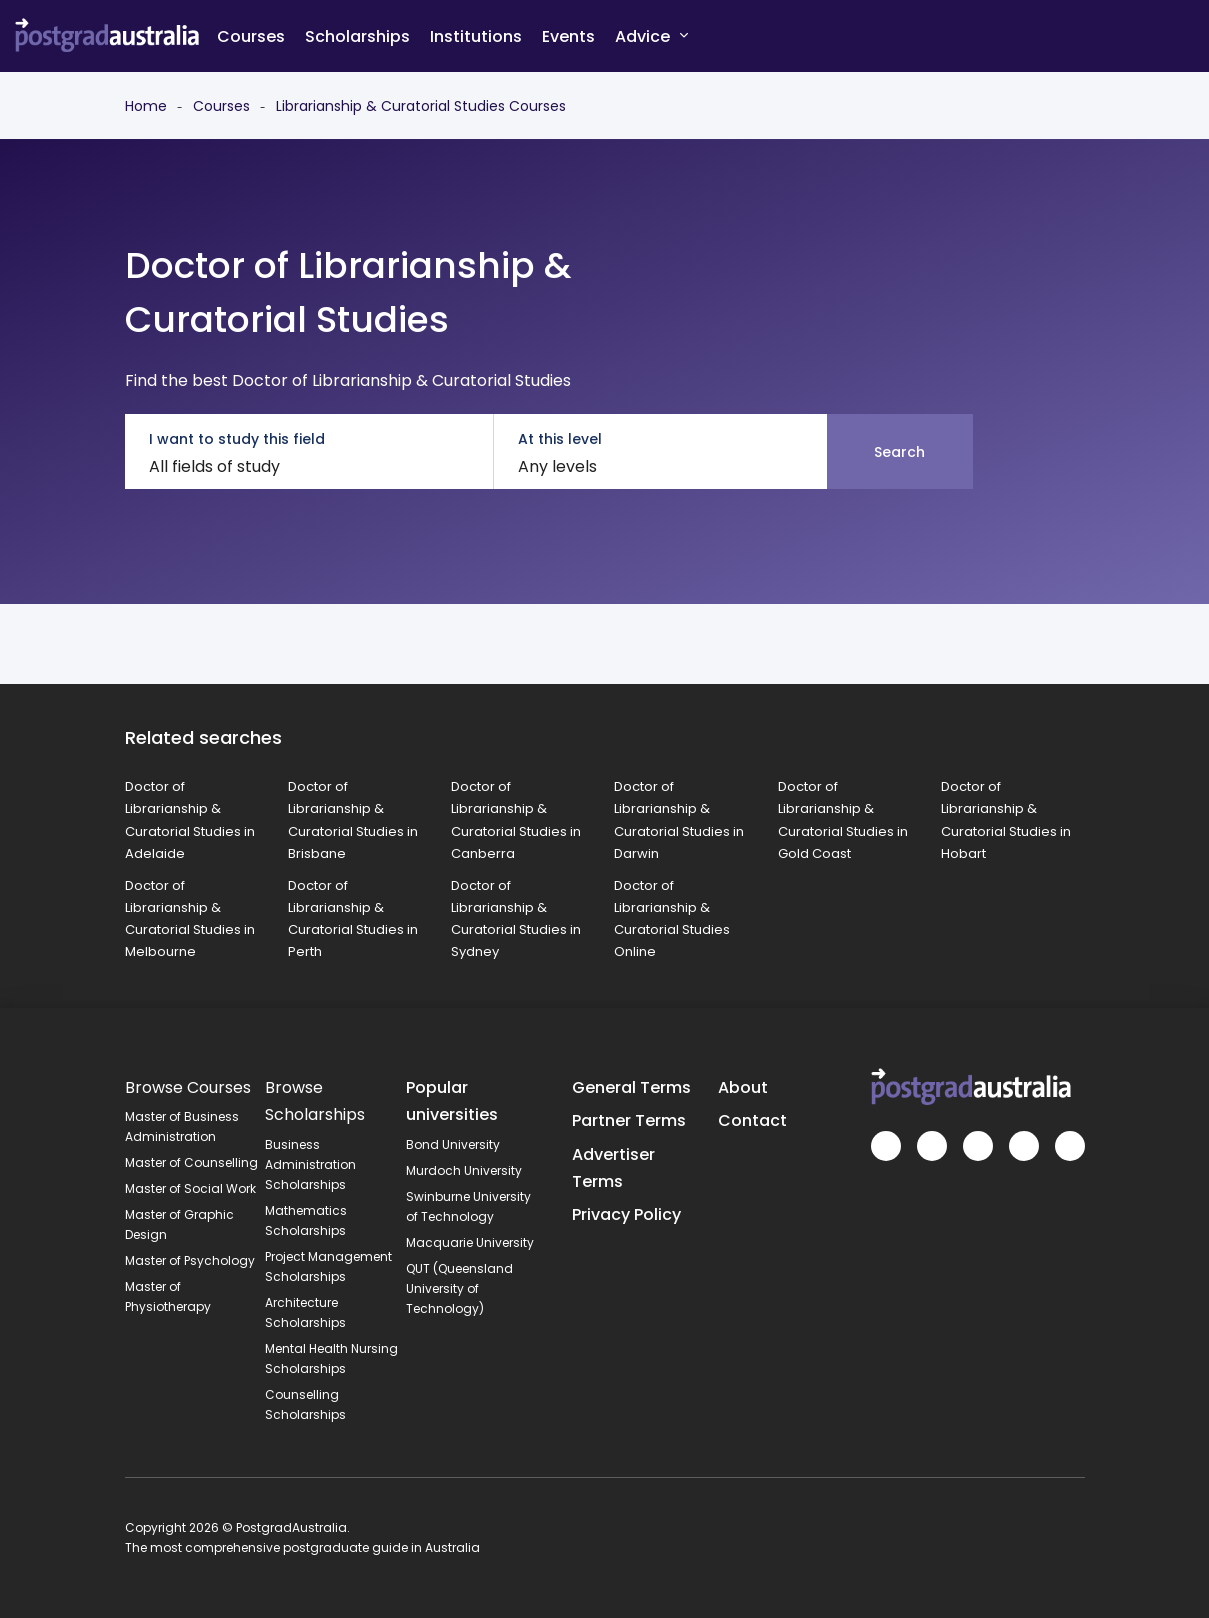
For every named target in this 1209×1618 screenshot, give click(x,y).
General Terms (631, 1087)
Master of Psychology (190, 1260)
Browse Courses (188, 1087)
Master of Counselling (191, 1162)
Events (568, 36)
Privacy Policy (626, 1214)
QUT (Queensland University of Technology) (459, 1288)
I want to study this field (237, 439)
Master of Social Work (190, 1188)
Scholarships (357, 36)
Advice (651, 35)
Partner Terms (629, 1120)
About (743, 1087)
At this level (560, 439)
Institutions (476, 36)
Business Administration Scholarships (310, 1164)
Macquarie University (470, 1242)
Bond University (453, 1144)
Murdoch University (464, 1170)
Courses (251, 36)
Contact (752, 1120)
